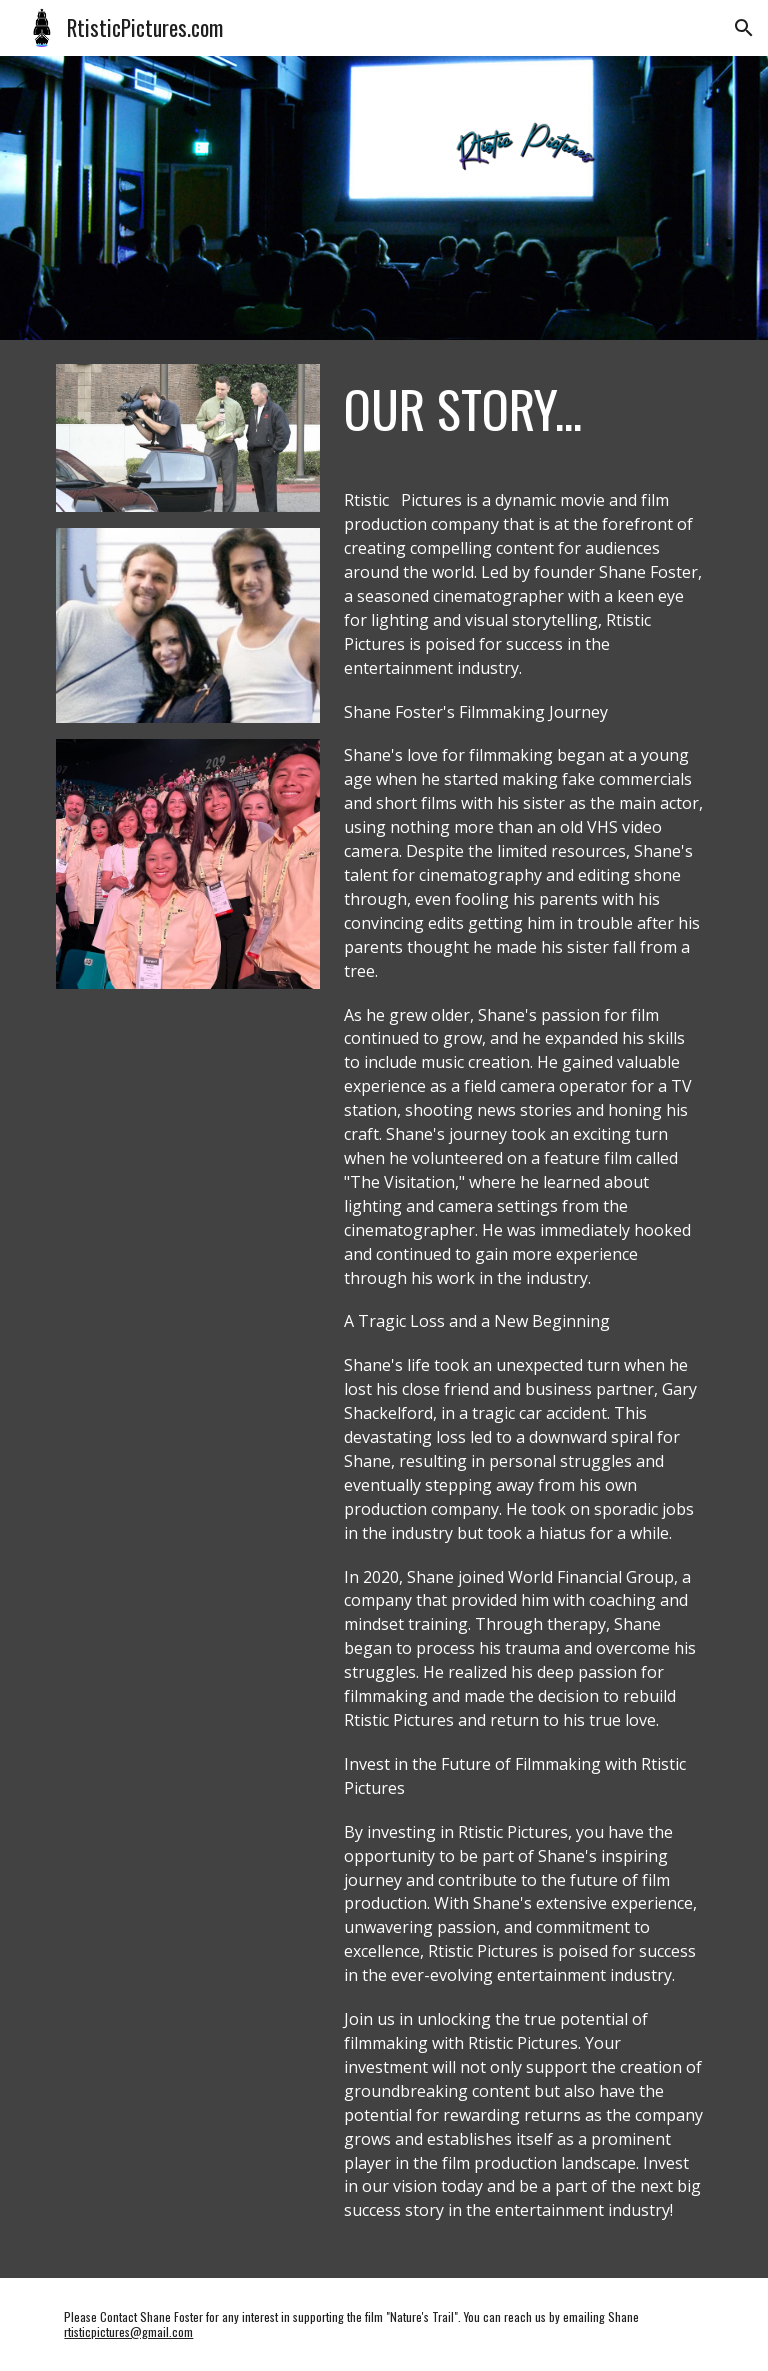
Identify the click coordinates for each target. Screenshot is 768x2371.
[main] (523, 409)
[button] (744, 28)
